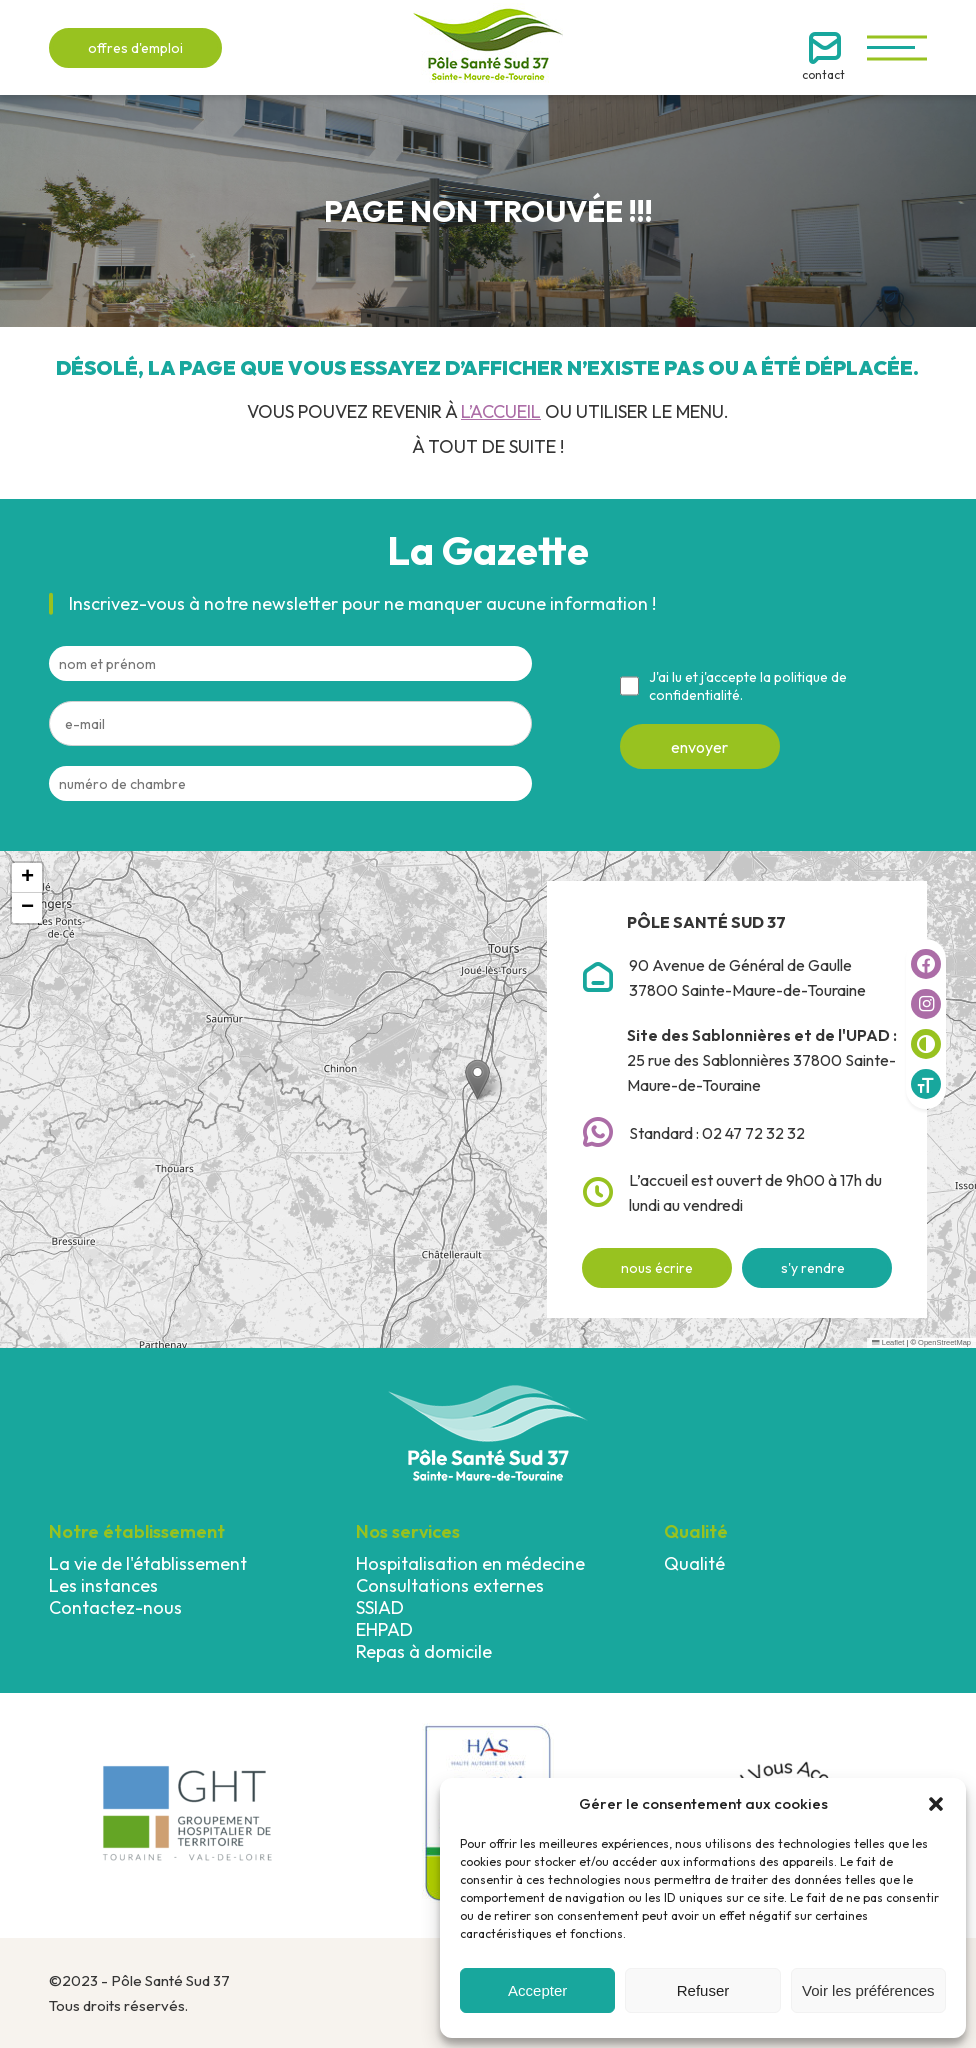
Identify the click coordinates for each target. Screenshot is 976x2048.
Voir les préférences (868, 1990)
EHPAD (384, 1629)
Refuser (703, 1990)
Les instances (103, 1585)
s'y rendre (813, 1268)
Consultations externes (450, 1585)
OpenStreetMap (944, 1342)
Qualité (694, 1563)
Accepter (537, 1990)
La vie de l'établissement (148, 1563)
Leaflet (888, 1342)
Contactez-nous (115, 1607)
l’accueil (501, 411)
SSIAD (380, 1607)
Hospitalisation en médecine (470, 1563)
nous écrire (657, 1268)
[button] (936, 1804)
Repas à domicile (424, 1651)
